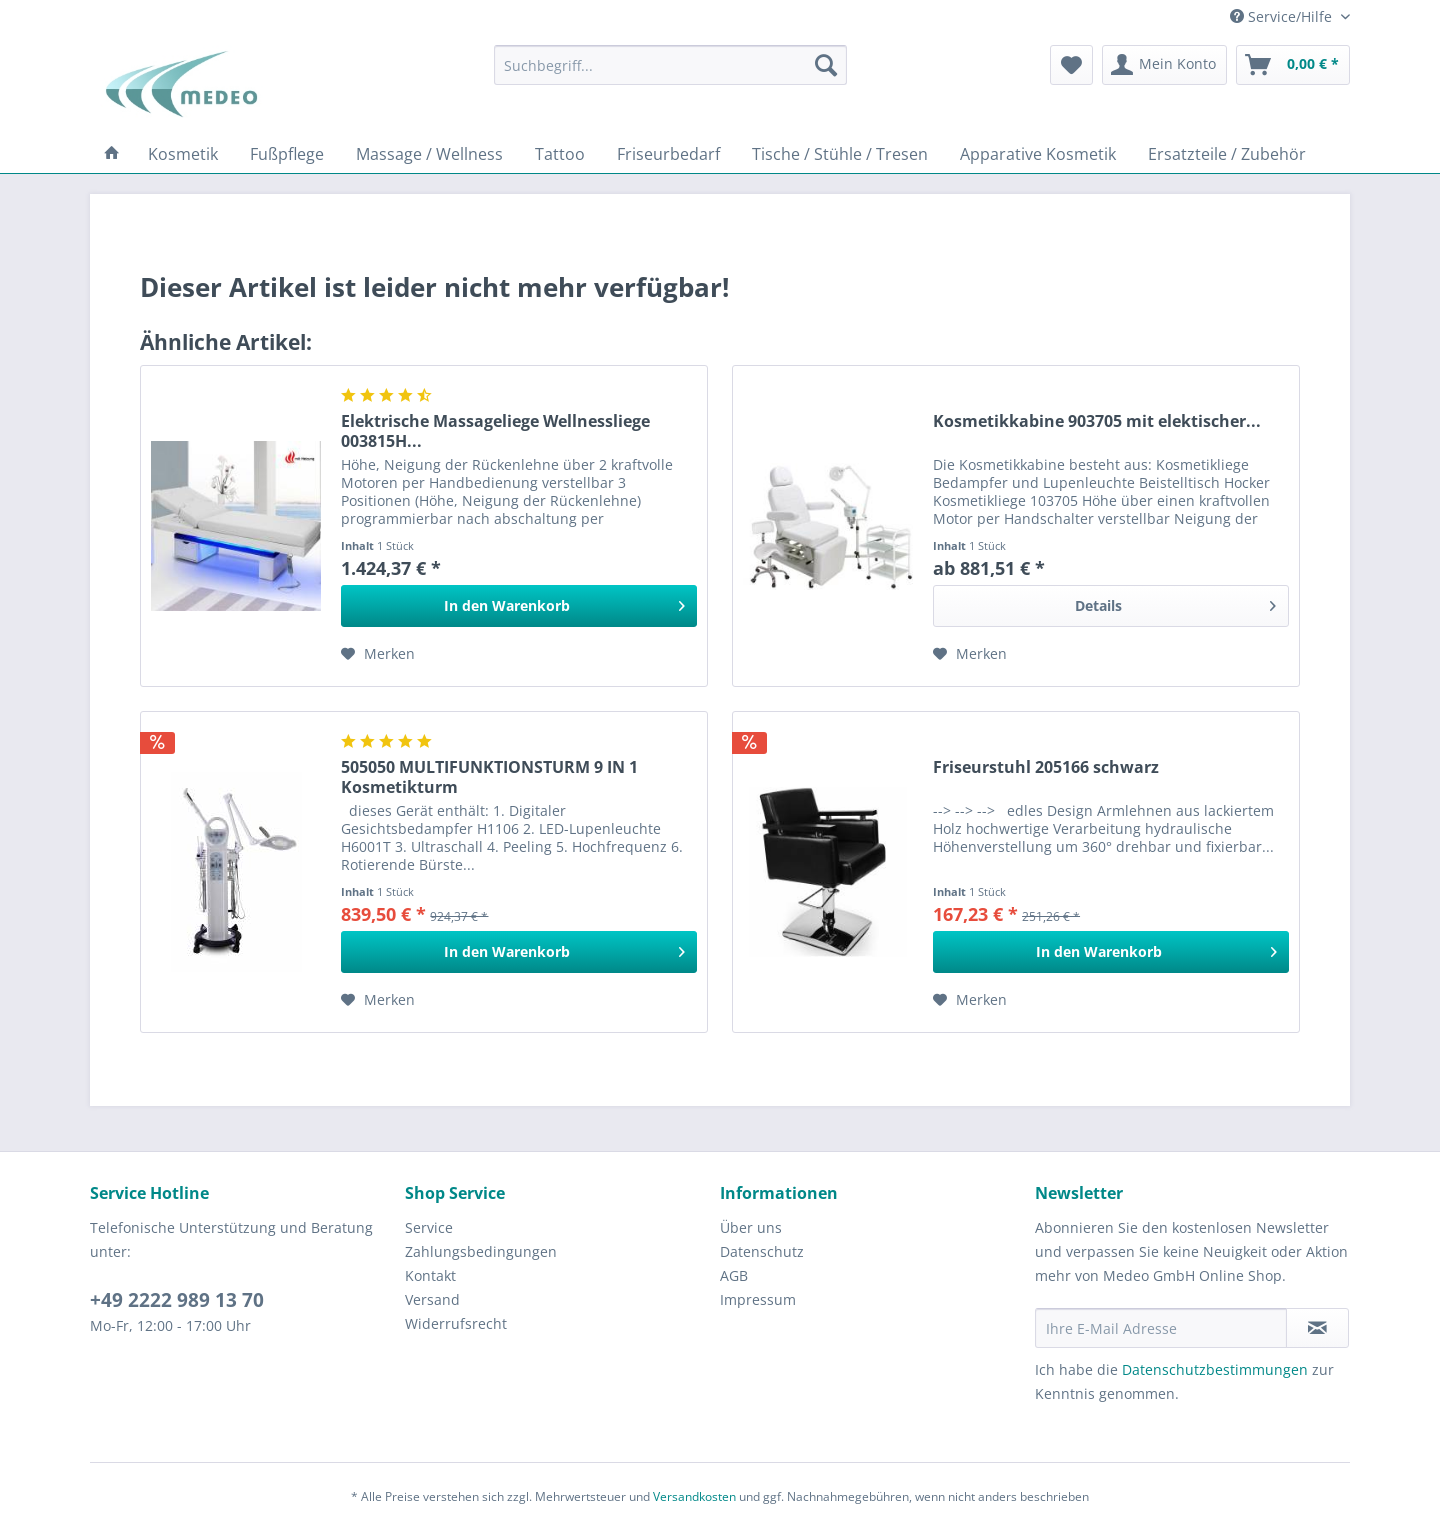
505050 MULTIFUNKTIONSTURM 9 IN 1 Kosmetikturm (489, 777)
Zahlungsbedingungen (481, 1251)
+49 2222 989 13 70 (177, 1300)
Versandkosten (694, 1496)
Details (1175, 602)
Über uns (751, 1227)
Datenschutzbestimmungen (1215, 1369)
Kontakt (430, 1275)
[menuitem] (670, 65)
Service (429, 1227)
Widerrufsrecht (456, 1323)
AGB (734, 1275)
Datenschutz (762, 1251)
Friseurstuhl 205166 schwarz (1046, 767)
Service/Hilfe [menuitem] (1283, 16)
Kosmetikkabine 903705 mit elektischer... (1097, 421)
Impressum (758, 1299)
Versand (432, 1299)
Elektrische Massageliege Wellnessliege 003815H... (495, 431)
